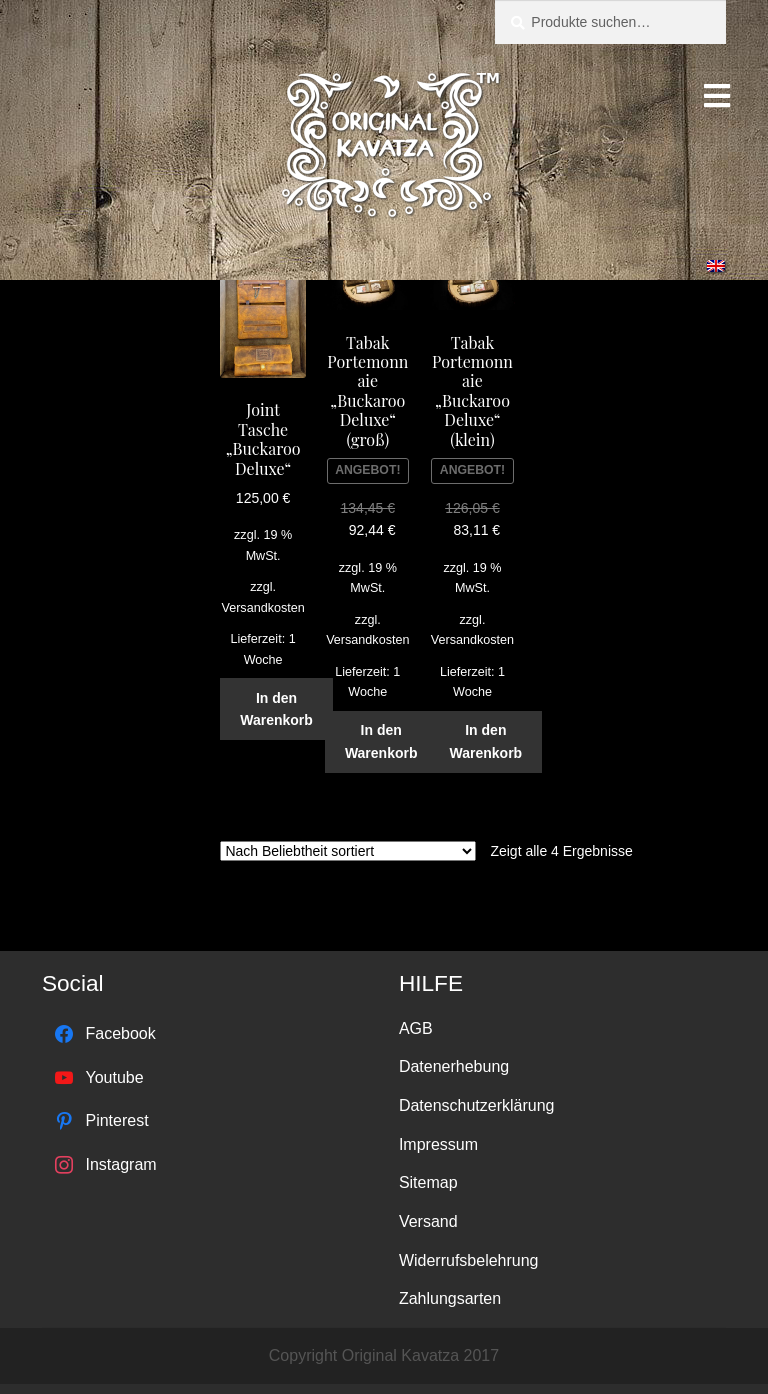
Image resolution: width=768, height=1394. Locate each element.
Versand (428, 1221)
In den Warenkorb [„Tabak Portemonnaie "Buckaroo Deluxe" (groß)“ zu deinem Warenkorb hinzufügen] (381, 741)
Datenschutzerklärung (477, 1105)
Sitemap (428, 1182)
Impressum (438, 1144)
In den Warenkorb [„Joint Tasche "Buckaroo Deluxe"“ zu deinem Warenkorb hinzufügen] (276, 709)
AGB (416, 1028)
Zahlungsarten (450, 1298)
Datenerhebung (454, 1066)
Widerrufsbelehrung (469, 1260)
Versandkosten (262, 608)
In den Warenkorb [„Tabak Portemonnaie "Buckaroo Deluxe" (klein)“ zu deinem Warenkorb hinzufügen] (486, 741)
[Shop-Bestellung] (348, 851)
